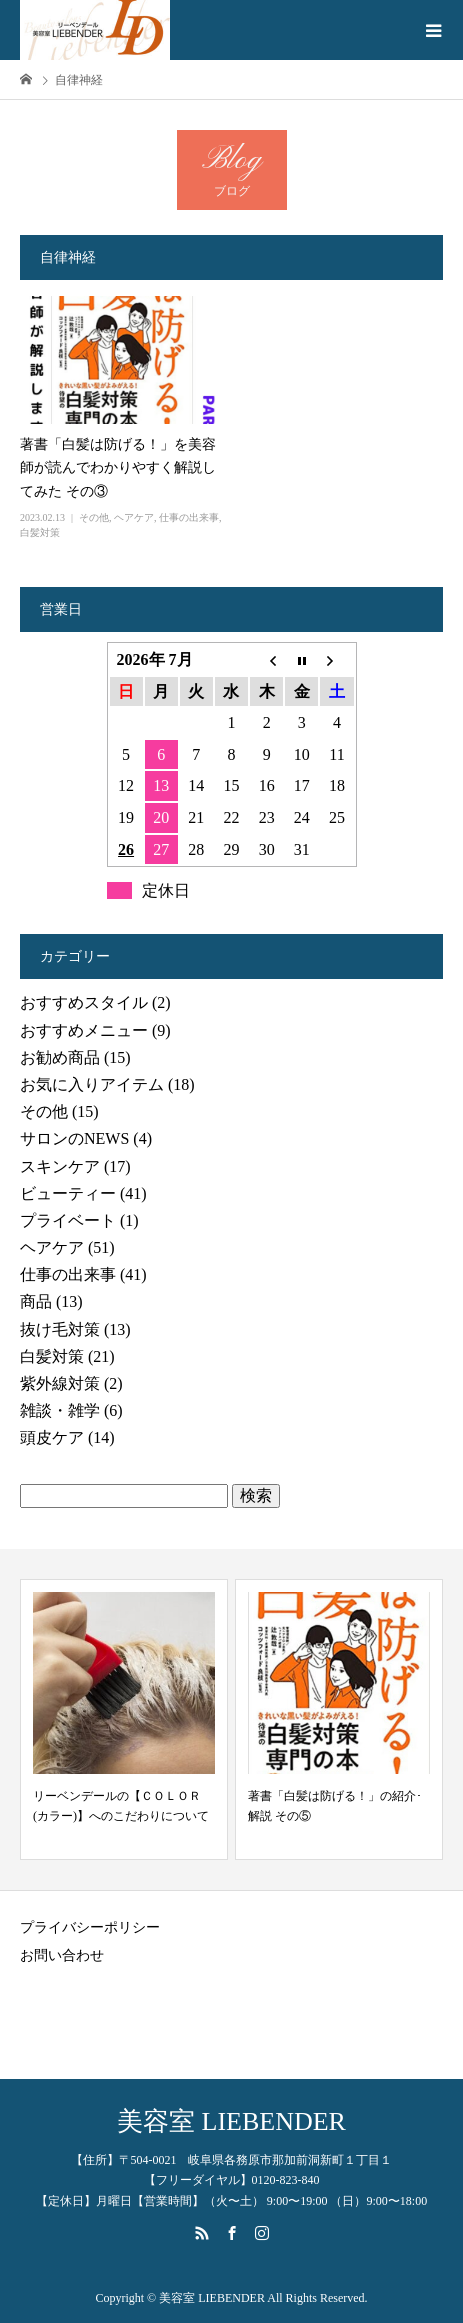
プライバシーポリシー (90, 1927)
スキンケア (60, 1166)
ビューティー (68, 1193)
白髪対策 (40, 532)
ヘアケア (134, 517)
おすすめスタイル (84, 1002)
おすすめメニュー (84, 1030)
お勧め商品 (60, 1057)
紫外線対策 (60, 1383)
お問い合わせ (62, 1955)
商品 (36, 1301)
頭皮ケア (52, 1437)
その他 (94, 517)
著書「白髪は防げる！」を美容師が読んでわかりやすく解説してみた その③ (118, 468)
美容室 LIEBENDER (231, 2122)
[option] (124, 1719)
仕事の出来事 (189, 517)
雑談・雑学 (60, 1410)
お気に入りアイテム (92, 1084)
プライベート (68, 1220)
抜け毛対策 (60, 1329)
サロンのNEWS (74, 1138)
